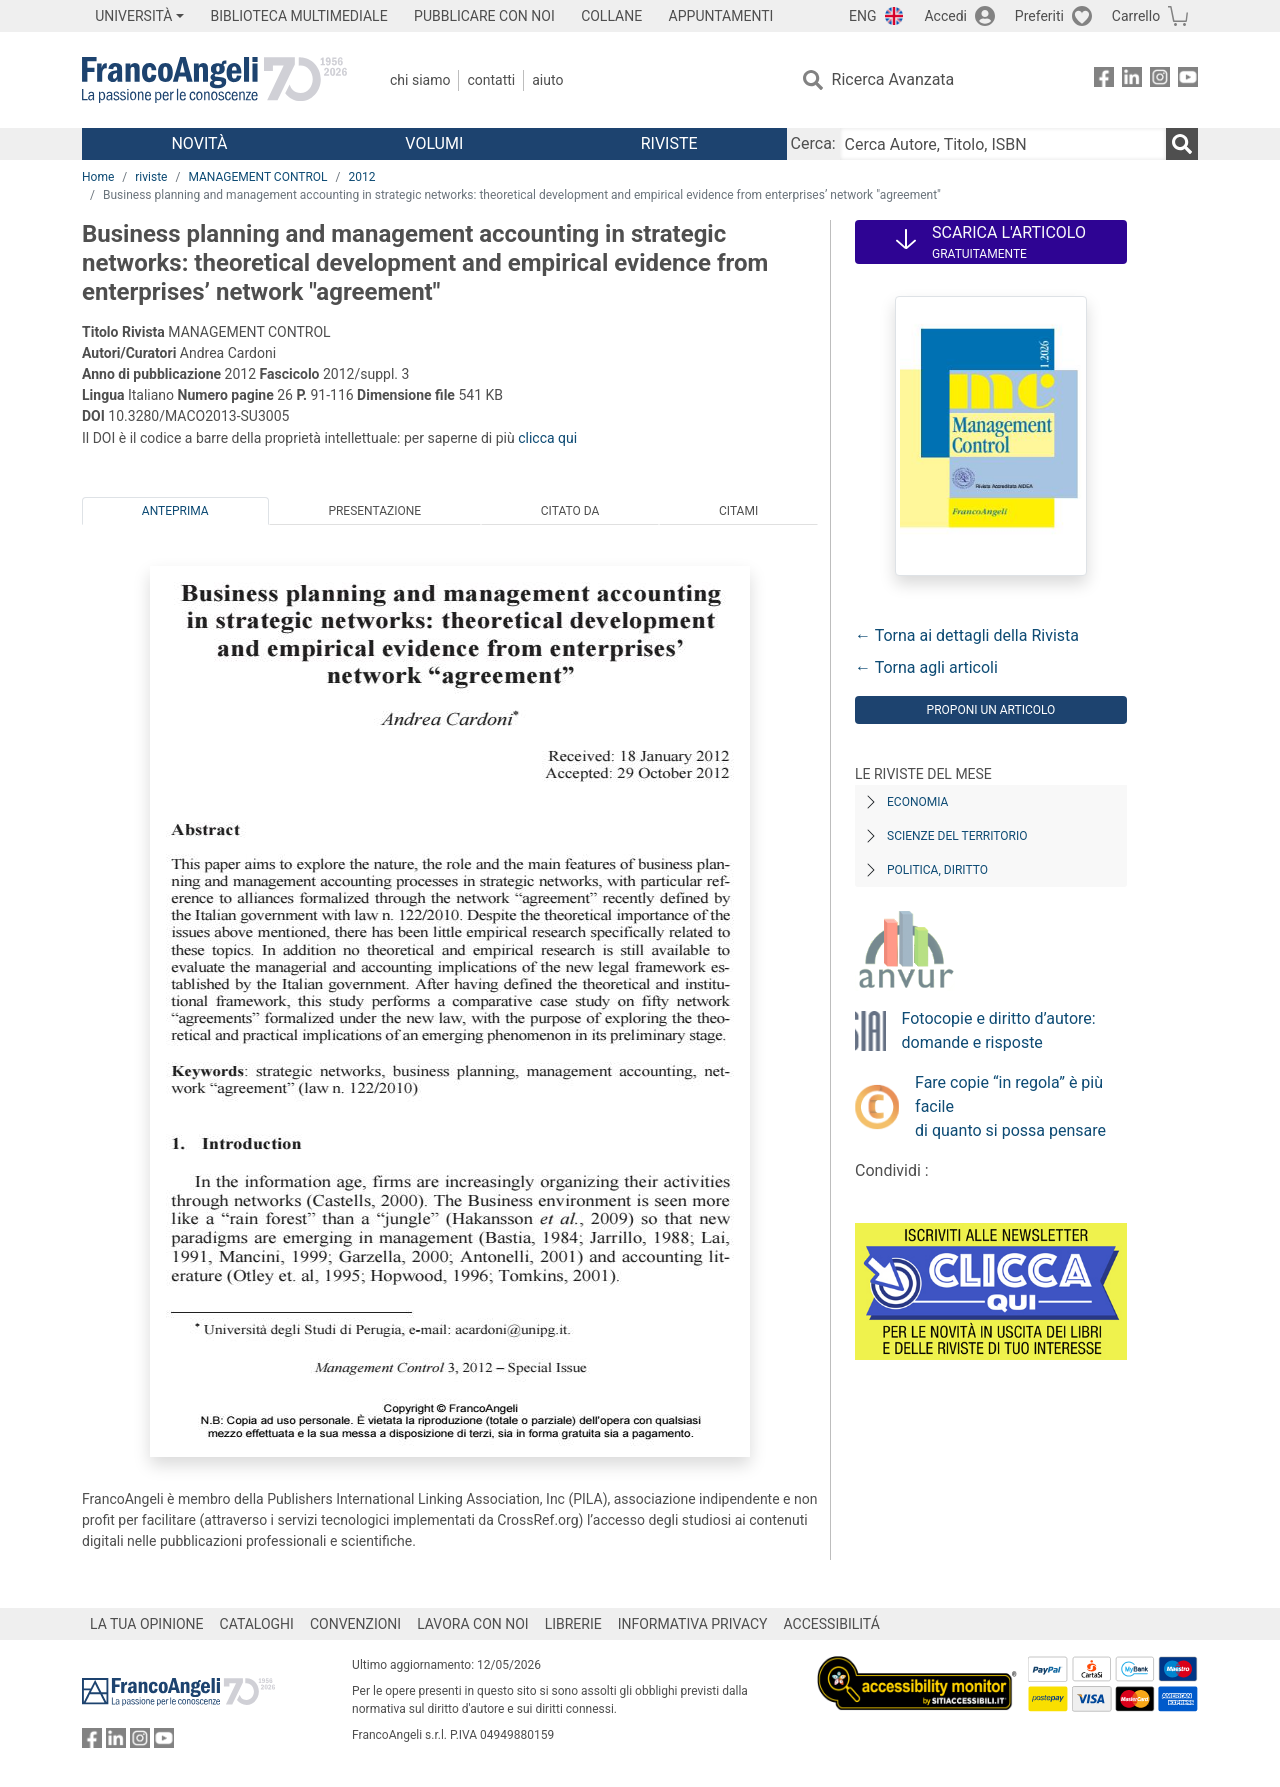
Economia (917, 802)
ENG (862, 16)
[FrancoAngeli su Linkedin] (1132, 80)
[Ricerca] (1182, 144)
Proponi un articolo (991, 710)
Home (98, 177)
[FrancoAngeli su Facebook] (1104, 80)
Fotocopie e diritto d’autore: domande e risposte (999, 1030)
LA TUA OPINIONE (147, 1624)
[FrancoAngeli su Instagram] (1160, 80)
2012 (362, 177)
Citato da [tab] (570, 511)
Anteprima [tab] (175, 511)
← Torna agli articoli (926, 667)
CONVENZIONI (355, 1624)
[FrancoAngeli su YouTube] (1188, 80)
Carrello (1136, 16)
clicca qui (547, 438)
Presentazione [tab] (374, 511)
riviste (151, 177)
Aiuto (547, 80)
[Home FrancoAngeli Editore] (214, 80)
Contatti (491, 80)
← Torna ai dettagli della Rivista (967, 635)
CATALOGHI (257, 1624)
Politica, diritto (937, 870)
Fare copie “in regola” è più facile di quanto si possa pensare (1010, 1106)
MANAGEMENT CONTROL (257, 177)
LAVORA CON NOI (473, 1624)
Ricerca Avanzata (893, 79)
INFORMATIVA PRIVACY (693, 1624)
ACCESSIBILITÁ (832, 1624)
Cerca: (813, 143)
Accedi (945, 16)
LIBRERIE (573, 1624)
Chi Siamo (420, 80)
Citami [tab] (738, 511)
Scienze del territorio (957, 836)
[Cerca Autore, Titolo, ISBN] (1003, 144)
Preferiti (1039, 16)
